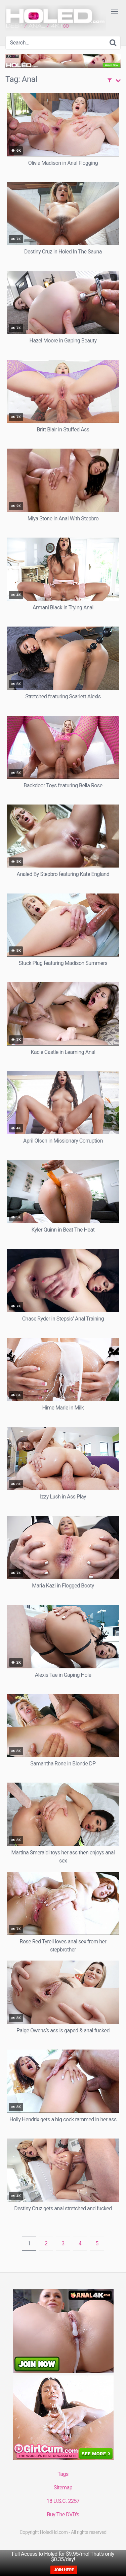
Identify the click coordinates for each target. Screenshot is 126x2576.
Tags (63, 2474)
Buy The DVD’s (63, 2514)
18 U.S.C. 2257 (63, 2501)
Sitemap (63, 2487)
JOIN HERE (64, 2569)
